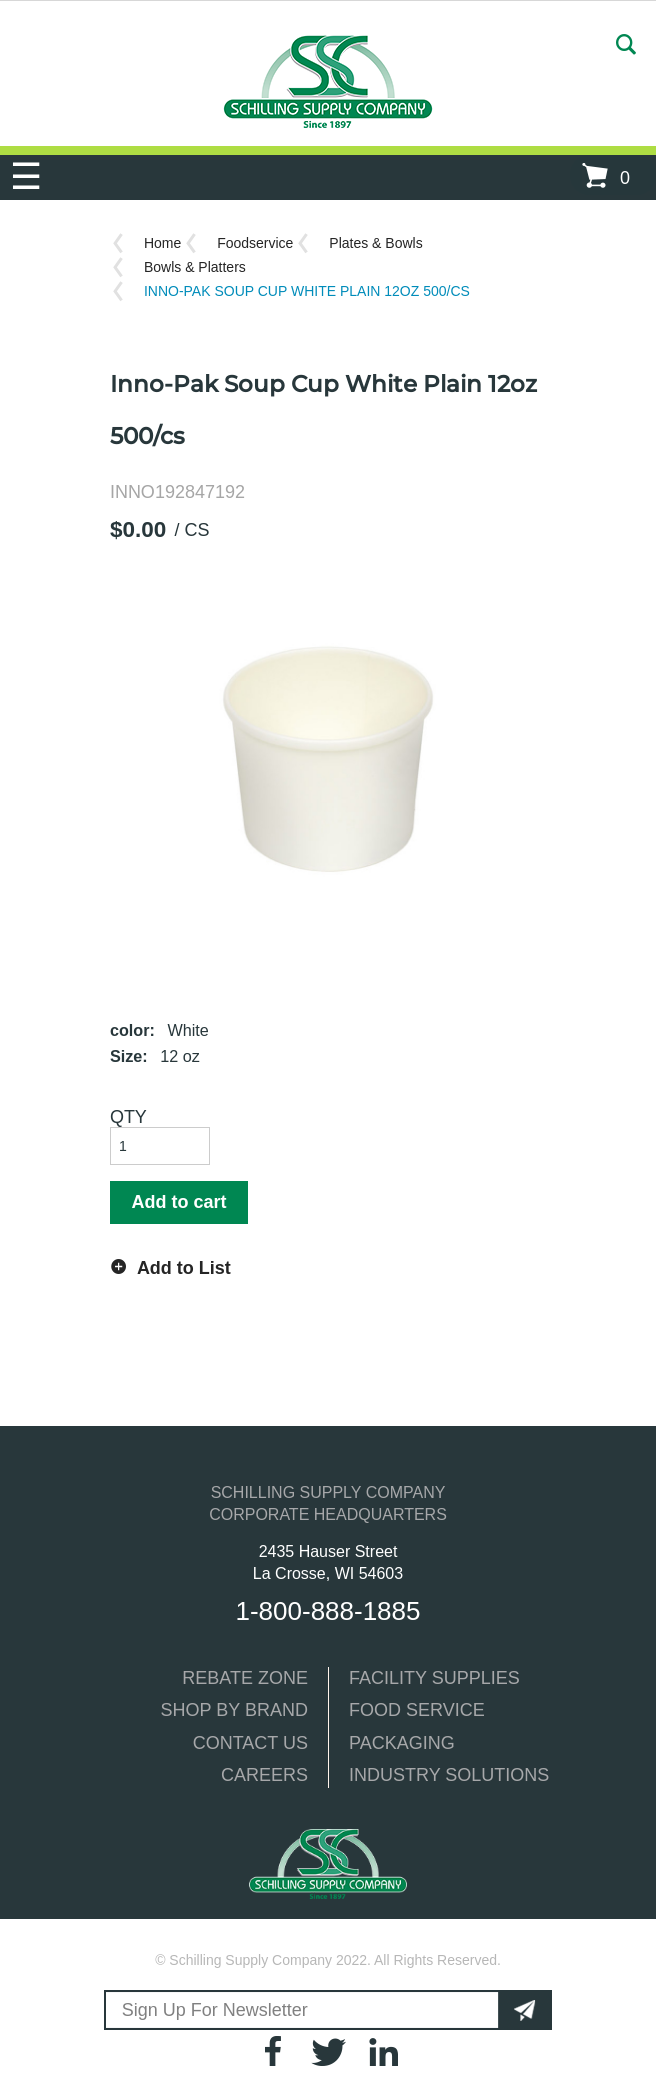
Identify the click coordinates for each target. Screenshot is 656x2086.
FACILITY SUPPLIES (434, 1678)
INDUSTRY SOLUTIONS (449, 1775)
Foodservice (255, 243)
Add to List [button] (184, 1268)
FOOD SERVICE (417, 1710)
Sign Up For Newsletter (214, 2010)
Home (162, 243)
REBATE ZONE (245, 1678)
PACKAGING (402, 1743)
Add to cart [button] (178, 1202)
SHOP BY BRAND (234, 1710)
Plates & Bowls (375, 243)
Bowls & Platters (195, 267)
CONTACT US (250, 1743)
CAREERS (264, 1775)
